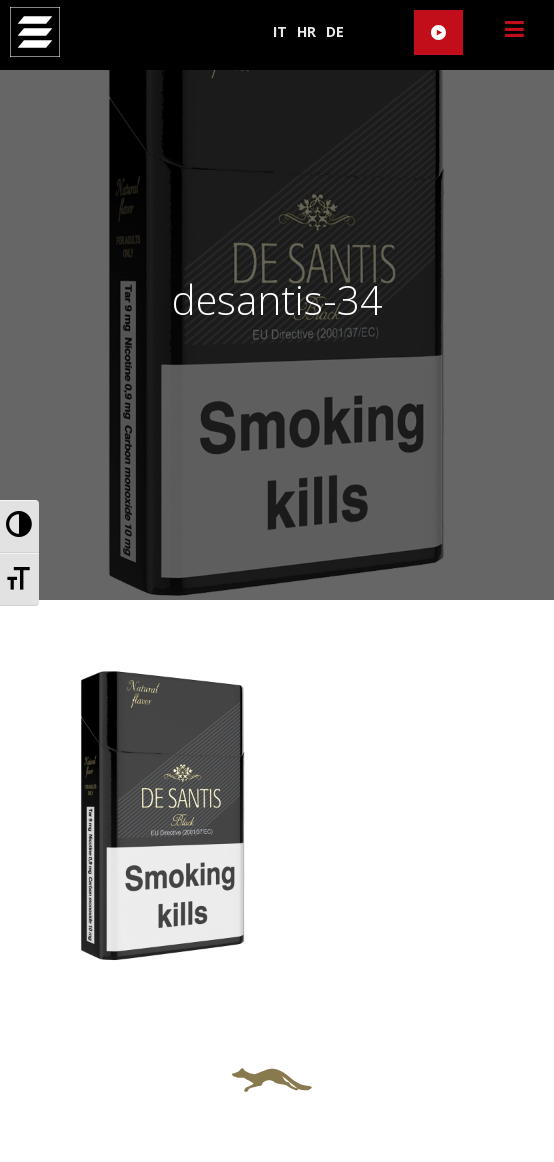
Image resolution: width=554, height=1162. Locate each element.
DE (335, 31)
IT (280, 31)
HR (306, 31)
